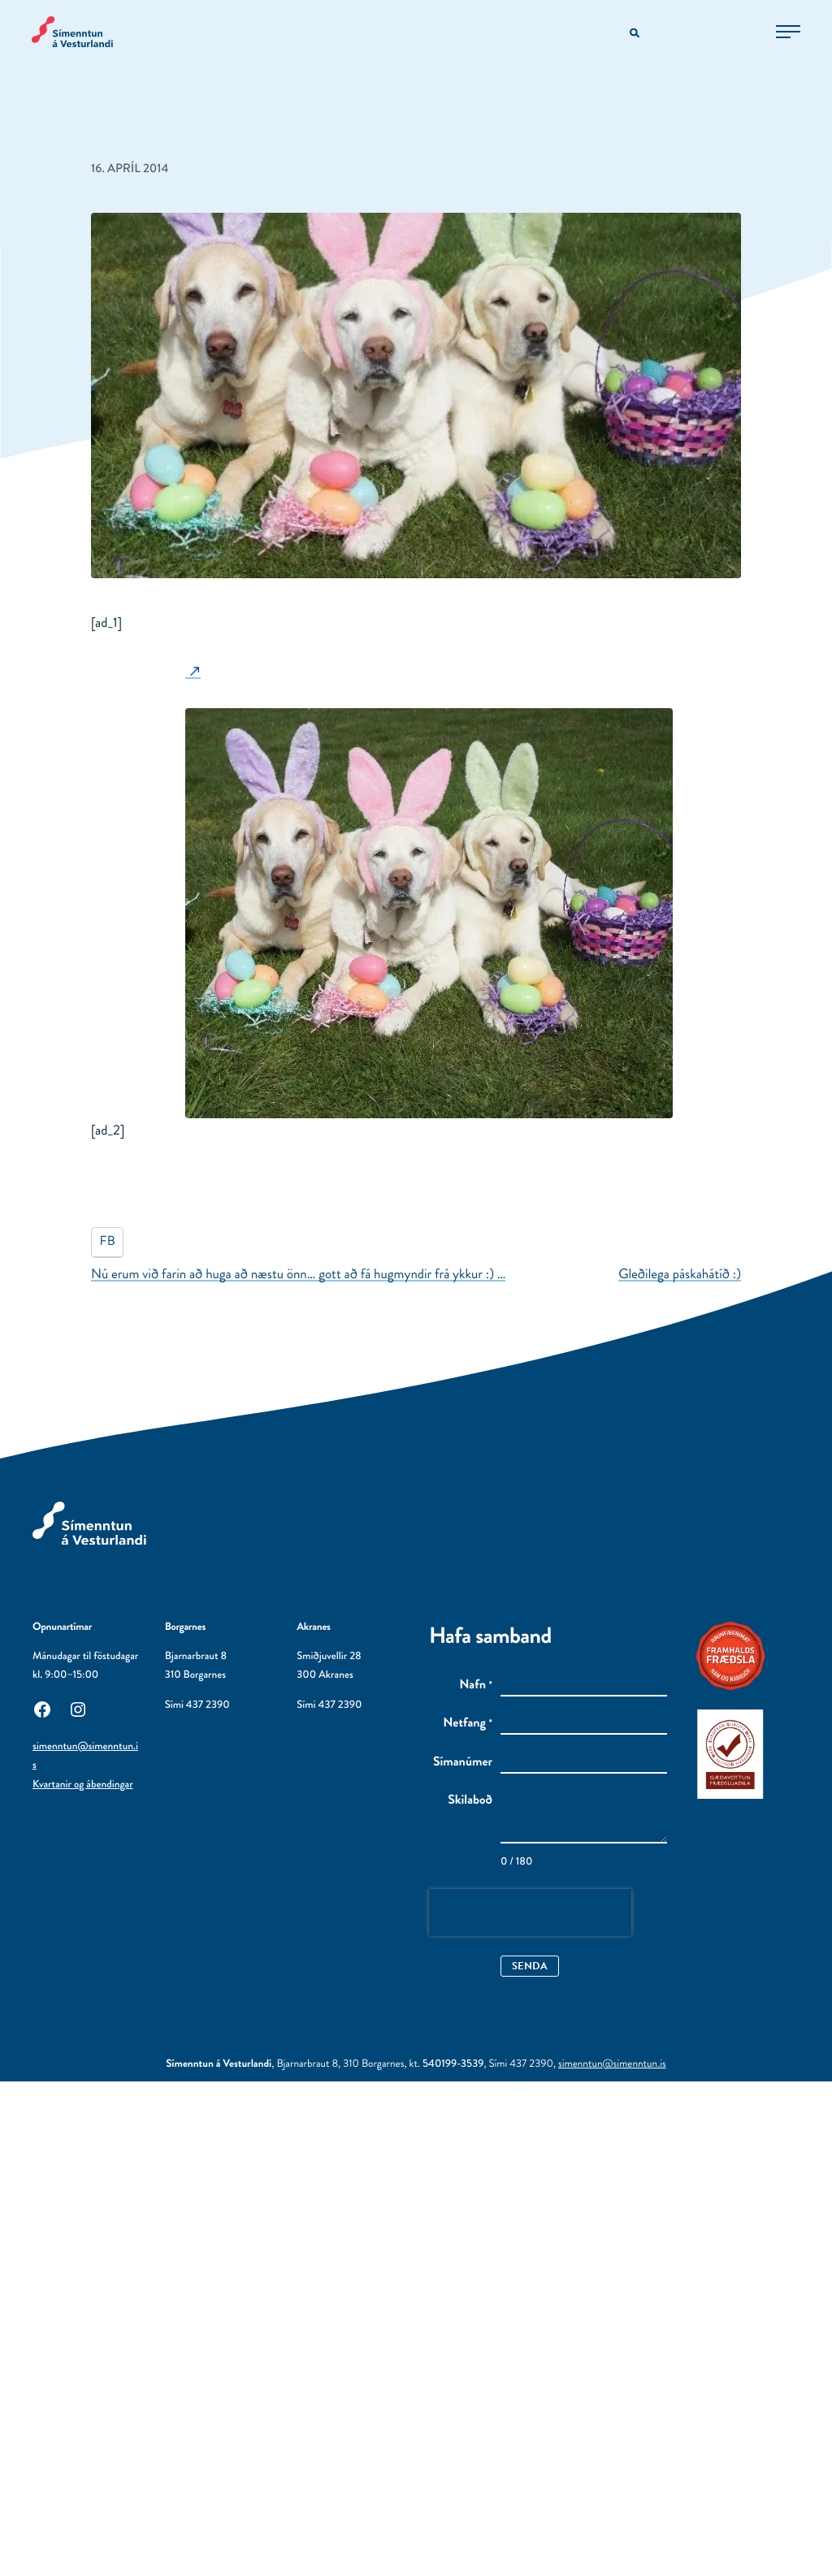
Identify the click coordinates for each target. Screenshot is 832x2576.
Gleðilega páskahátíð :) (679, 1274)
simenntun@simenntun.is (612, 2064)
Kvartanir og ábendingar (82, 1784)
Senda (530, 1965)
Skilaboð (470, 1800)
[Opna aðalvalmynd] (787, 31)
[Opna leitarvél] (635, 34)
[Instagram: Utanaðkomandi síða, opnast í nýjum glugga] (78, 1707)
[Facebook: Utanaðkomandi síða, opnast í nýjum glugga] (42, 1707)
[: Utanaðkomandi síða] (193, 670)
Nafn (475, 1685)
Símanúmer (462, 1762)
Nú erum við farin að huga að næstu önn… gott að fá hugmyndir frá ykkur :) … (298, 1274)
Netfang (467, 1723)
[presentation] (530, 1912)
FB (107, 1241)
